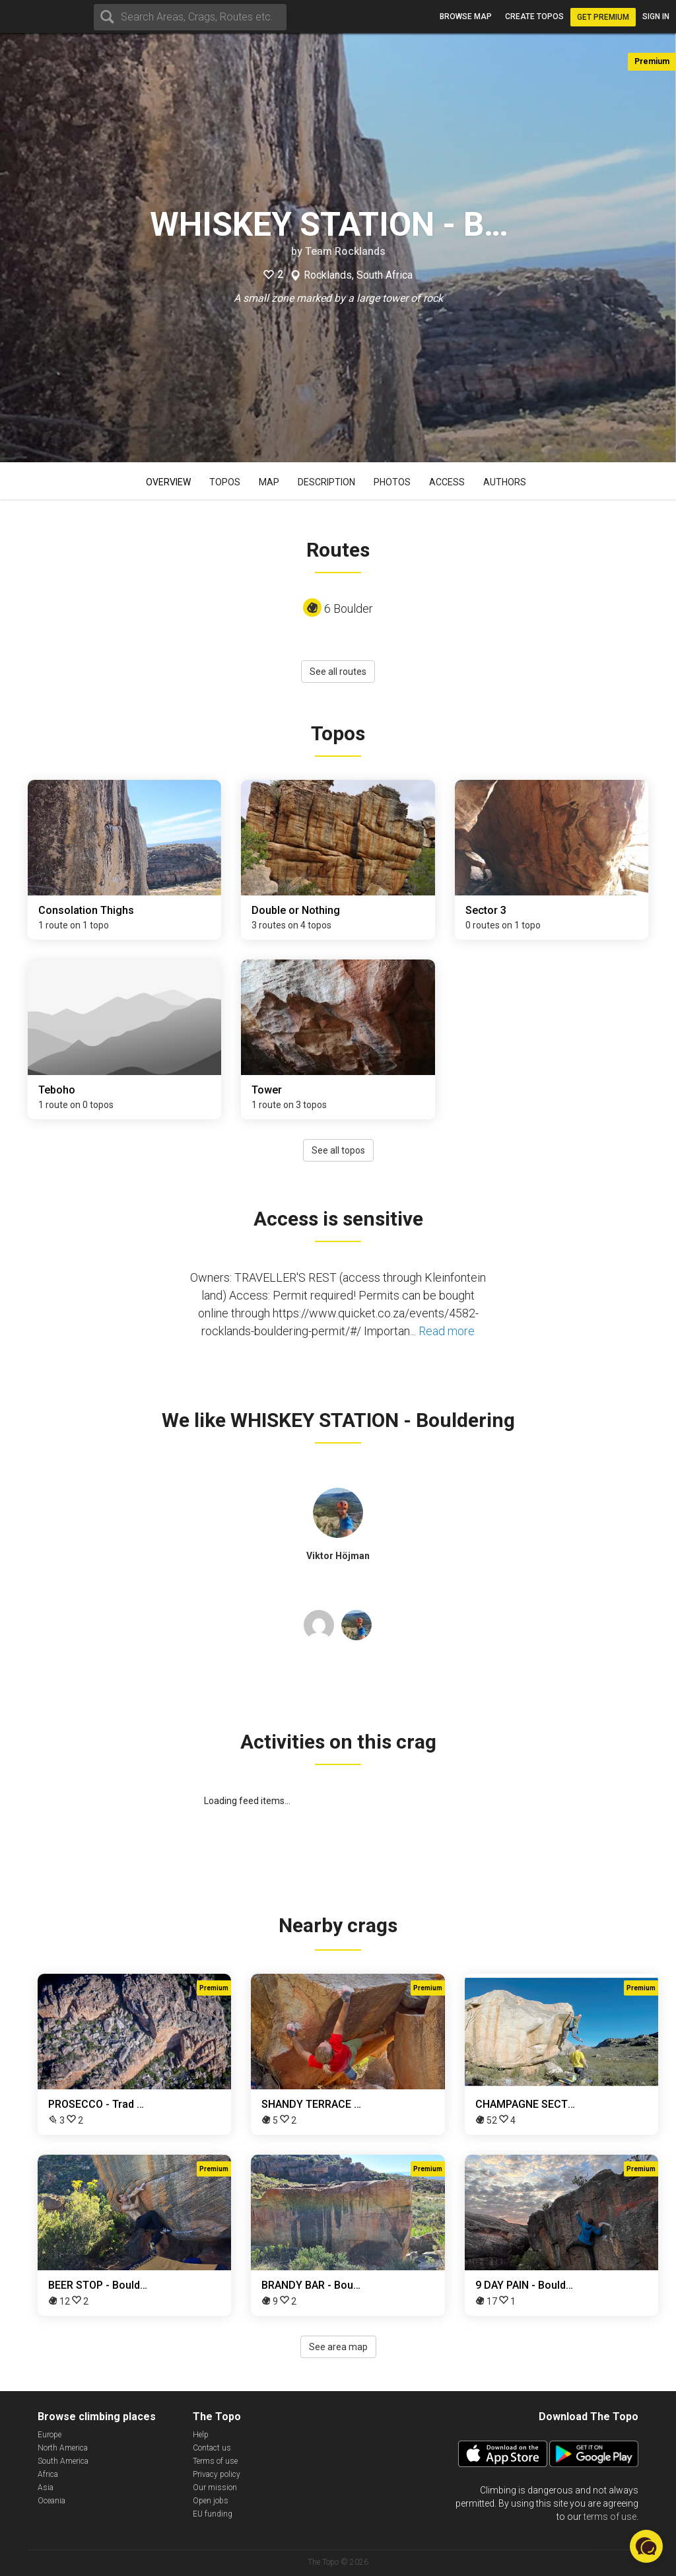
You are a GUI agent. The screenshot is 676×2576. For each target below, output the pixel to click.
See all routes (338, 671)
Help (201, 2434)
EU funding (212, 2514)
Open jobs (210, 2500)
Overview (168, 482)
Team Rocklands (345, 251)
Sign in (655, 16)
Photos (392, 482)
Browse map (466, 16)
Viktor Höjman (338, 1555)
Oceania (51, 2500)
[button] (646, 2546)
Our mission (215, 2487)
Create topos (534, 16)
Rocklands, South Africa (358, 275)
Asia (45, 2487)
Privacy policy (216, 2474)
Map (269, 482)
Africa (48, 2474)
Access (447, 482)
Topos (224, 482)
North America (63, 2448)
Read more (447, 1331)
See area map (338, 2347)
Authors (504, 482)
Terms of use (215, 2461)
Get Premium (603, 17)
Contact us (212, 2448)
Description (326, 482)
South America (63, 2461)
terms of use (610, 2516)
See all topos (338, 1150)
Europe (49, 2434)
